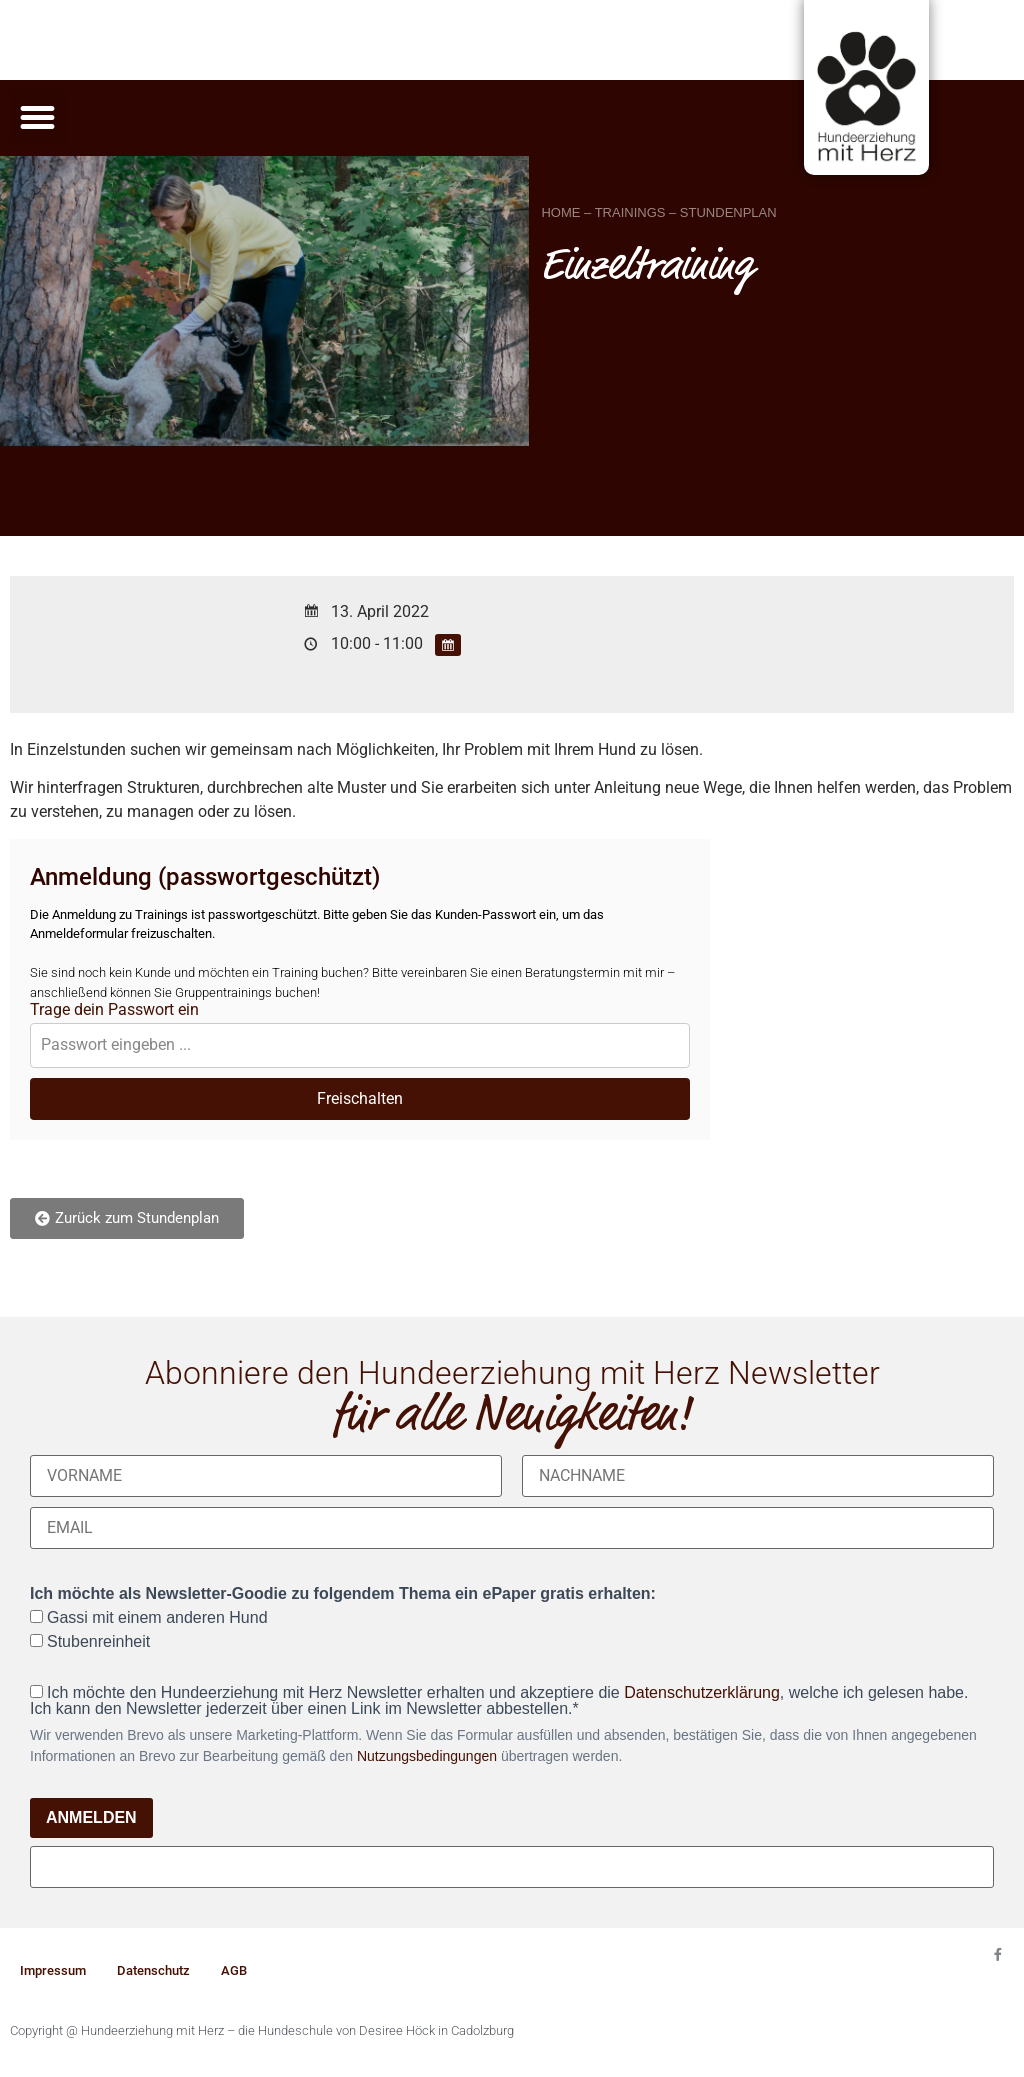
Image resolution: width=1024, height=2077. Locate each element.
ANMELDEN (91, 1817)
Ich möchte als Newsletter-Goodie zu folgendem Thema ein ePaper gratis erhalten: (343, 1594)
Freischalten (360, 1098)
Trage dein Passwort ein (114, 1010)
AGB (234, 1970)
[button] (38, 118)
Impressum (53, 1970)
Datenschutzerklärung (702, 1692)
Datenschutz (153, 1970)
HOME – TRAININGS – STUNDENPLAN (658, 212)
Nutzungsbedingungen (427, 1756)
